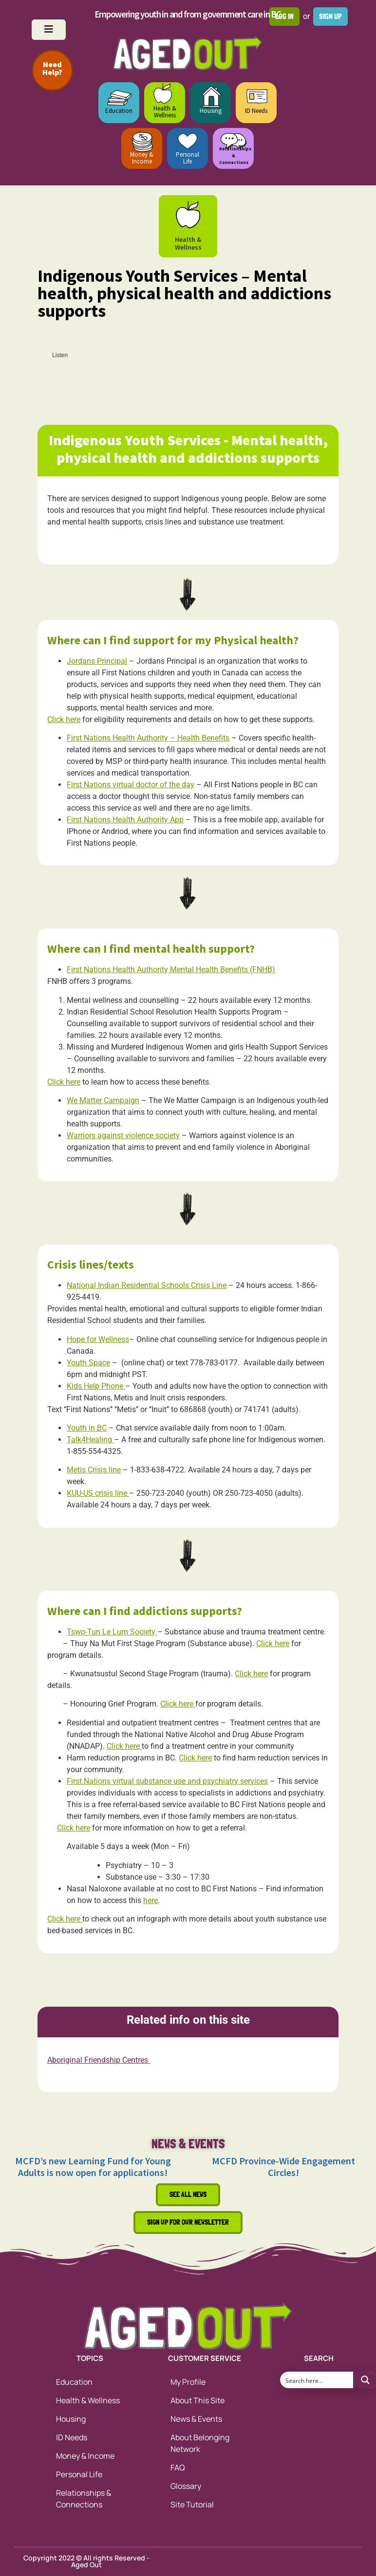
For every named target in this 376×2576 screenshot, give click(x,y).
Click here (63, 719)
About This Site (197, 2400)
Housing (211, 111)
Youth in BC (87, 1428)
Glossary (185, 2486)
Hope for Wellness (98, 1339)
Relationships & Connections (83, 2498)
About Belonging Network (199, 2443)
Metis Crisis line (94, 1469)
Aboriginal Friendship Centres (98, 2060)
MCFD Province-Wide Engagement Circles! (283, 2166)
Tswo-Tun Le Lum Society (112, 1631)
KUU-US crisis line (98, 1493)
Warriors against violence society (123, 1135)
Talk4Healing (90, 1439)
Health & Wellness (164, 111)
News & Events (196, 2418)
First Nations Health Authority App (125, 819)
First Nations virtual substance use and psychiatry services (167, 1781)
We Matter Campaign (103, 1100)
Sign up (330, 16)
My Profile (188, 2381)
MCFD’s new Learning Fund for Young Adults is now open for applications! (93, 2166)
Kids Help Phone (96, 1386)
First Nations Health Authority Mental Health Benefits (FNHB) (171, 969)
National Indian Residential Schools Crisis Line (146, 1285)
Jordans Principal (97, 661)
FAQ (177, 2467)
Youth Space (88, 1362)
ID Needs (256, 111)
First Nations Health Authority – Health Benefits (148, 738)
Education (118, 111)
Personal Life (187, 157)
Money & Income (141, 157)
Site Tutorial (192, 2504)
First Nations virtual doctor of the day (130, 784)
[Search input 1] (317, 2380)
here (150, 1900)
